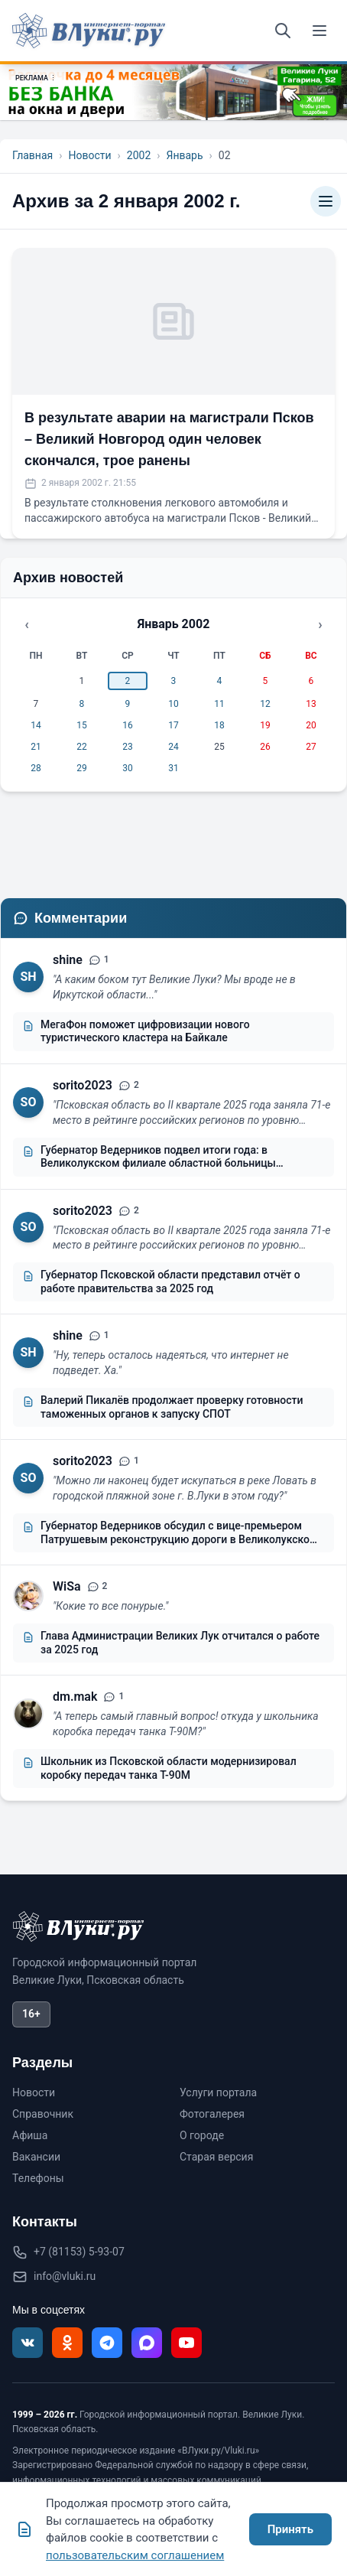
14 (36, 725)
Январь (184, 155)
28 (36, 768)
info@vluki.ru (65, 2276)
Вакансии (36, 2157)
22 (81, 746)
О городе (202, 2135)
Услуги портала (218, 2092)
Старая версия (216, 2157)
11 (219, 704)
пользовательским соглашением (135, 2555)
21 (36, 746)
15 (81, 725)
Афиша (29, 2135)
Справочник (42, 2114)
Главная (32, 155)
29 (81, 768)
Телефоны (38, 2178)
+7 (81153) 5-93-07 (79, 2251)
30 (127, 768)
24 (173, 746)
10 (173, 704)
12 (265, 704)
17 (173, 725)
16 (127, 725)
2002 (139, 155)
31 (173, 768)
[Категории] (325, 201)
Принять (290, 2529)
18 (219, 725)
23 (127, 746)
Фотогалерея (212, 2114)
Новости (89, 155)
